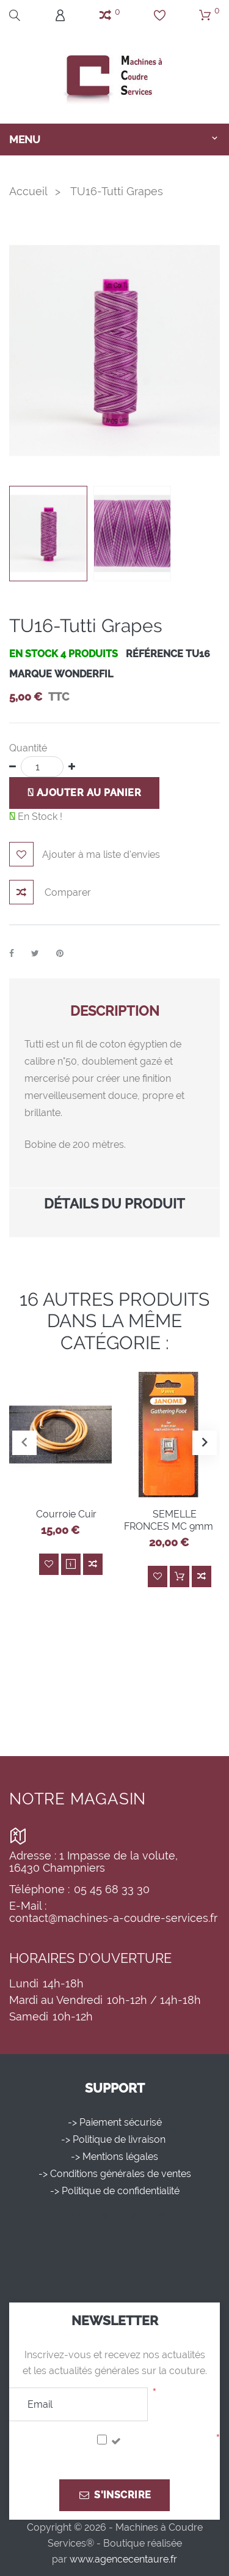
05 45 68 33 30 (112, 1889)
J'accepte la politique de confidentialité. (110, 2457)
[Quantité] (42, 766)
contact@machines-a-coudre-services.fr (113, 1918)
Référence (154, 654)
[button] (204, 1443)
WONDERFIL (83, 674)
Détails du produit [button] (114, 1204)
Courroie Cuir (66, 1514)
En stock (33, 654)
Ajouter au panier (84, 792)
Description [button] (114, 1011)
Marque (30, 674)
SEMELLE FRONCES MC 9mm (168, 1520)
